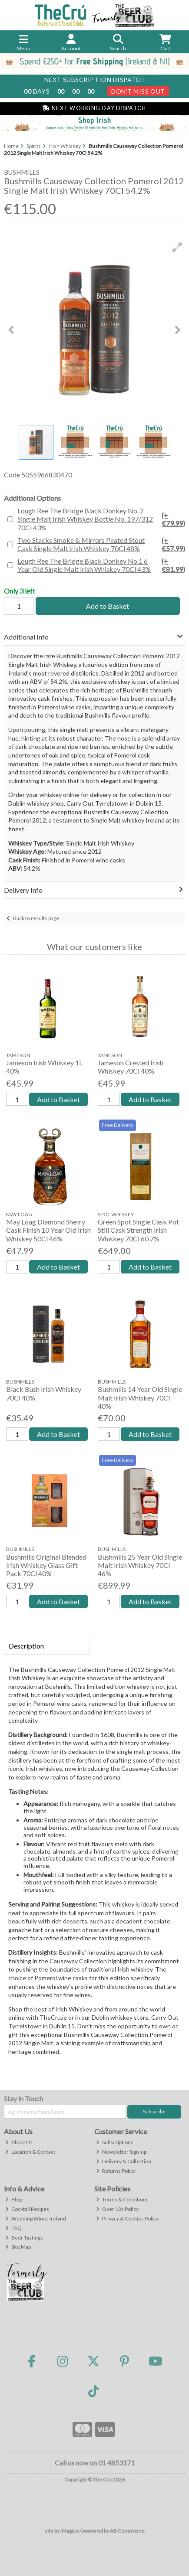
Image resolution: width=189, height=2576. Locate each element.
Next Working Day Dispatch (94, 108)
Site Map (18, 2246)
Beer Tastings (24, 2237)
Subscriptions (114, 2142)
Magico (70, 2530)
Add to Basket (107, 606)
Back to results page (36, 918)
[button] (177, 247)
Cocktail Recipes (27, 2209)
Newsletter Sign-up (121, 2151)
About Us (19, 2142)
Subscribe (154, 2111)
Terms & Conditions (122, 2199)
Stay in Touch (23, 2098)
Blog (13, 2199)
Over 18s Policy (117, 2209)
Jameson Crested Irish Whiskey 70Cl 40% (130, 1066)
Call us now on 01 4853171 (95, 2462)
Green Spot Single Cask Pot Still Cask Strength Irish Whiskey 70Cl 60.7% (138, 1230)
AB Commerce (127, 2530)
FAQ (13, 2228)
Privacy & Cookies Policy (127, 2218)
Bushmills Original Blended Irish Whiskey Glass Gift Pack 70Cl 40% (46, 1565)
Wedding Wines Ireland (35, 2218)
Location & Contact (30, 2151)
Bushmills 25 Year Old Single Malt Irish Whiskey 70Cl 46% (140, 1565)
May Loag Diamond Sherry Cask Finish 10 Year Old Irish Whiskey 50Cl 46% (48, 1230)
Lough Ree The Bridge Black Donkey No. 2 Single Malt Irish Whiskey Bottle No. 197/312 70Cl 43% (101, 518)
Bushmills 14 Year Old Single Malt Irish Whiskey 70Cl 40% (140, 1397)
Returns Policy (116, 2171)
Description (26, 1646)
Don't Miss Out (138, 91)
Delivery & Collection (123, 2161)
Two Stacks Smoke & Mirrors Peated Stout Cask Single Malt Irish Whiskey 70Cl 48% (101, 544)
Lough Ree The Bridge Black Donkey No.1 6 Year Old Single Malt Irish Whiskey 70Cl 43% (101, 565)
